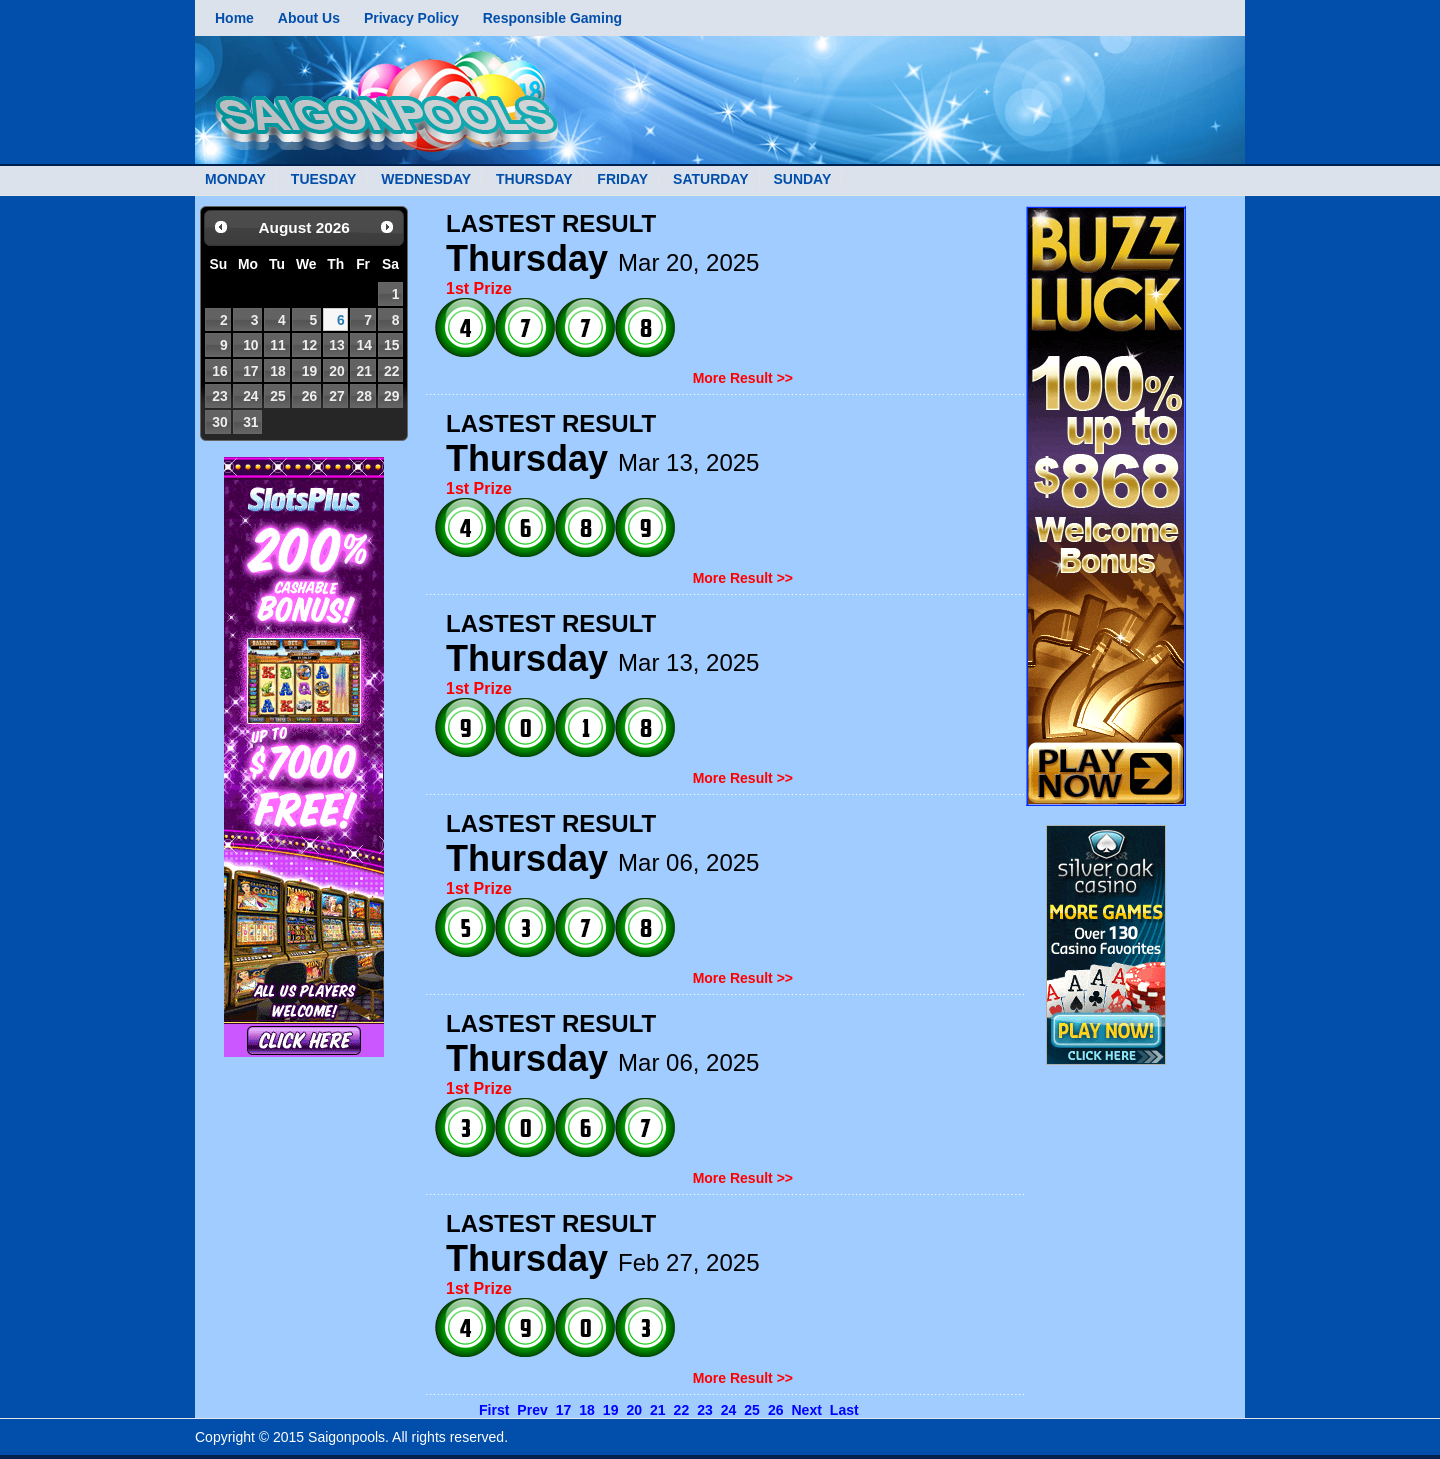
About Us (309, 18)
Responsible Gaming (552, 18)
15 (391, 345)
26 (309, 396)
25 (277, 396)
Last (844, 1410)
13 (336, 345)
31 (250, 422)
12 (309, 345)
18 (277, 371)
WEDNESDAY (426, 179)
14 (363, 345)
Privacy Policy (411, 18)
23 (219, 396)
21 (363, 371)
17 (250, 371)
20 (336, 371)
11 (277, 345)
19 (309, 371)
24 (250, 396)
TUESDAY (324, 179)
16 (219, 371)
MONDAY (235, 179)
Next (806, 1410)
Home (234, 18)
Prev (532, 1410)
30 (219, 422)
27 (336, 396)
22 (391, 371)
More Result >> (743, 378)
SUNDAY (802, 179)
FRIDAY (622, 179)
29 (391, 396)
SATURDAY (710, 179)
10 (250, 345)
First (494, 1410)
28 (363, 396)
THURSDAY (534, 179)
